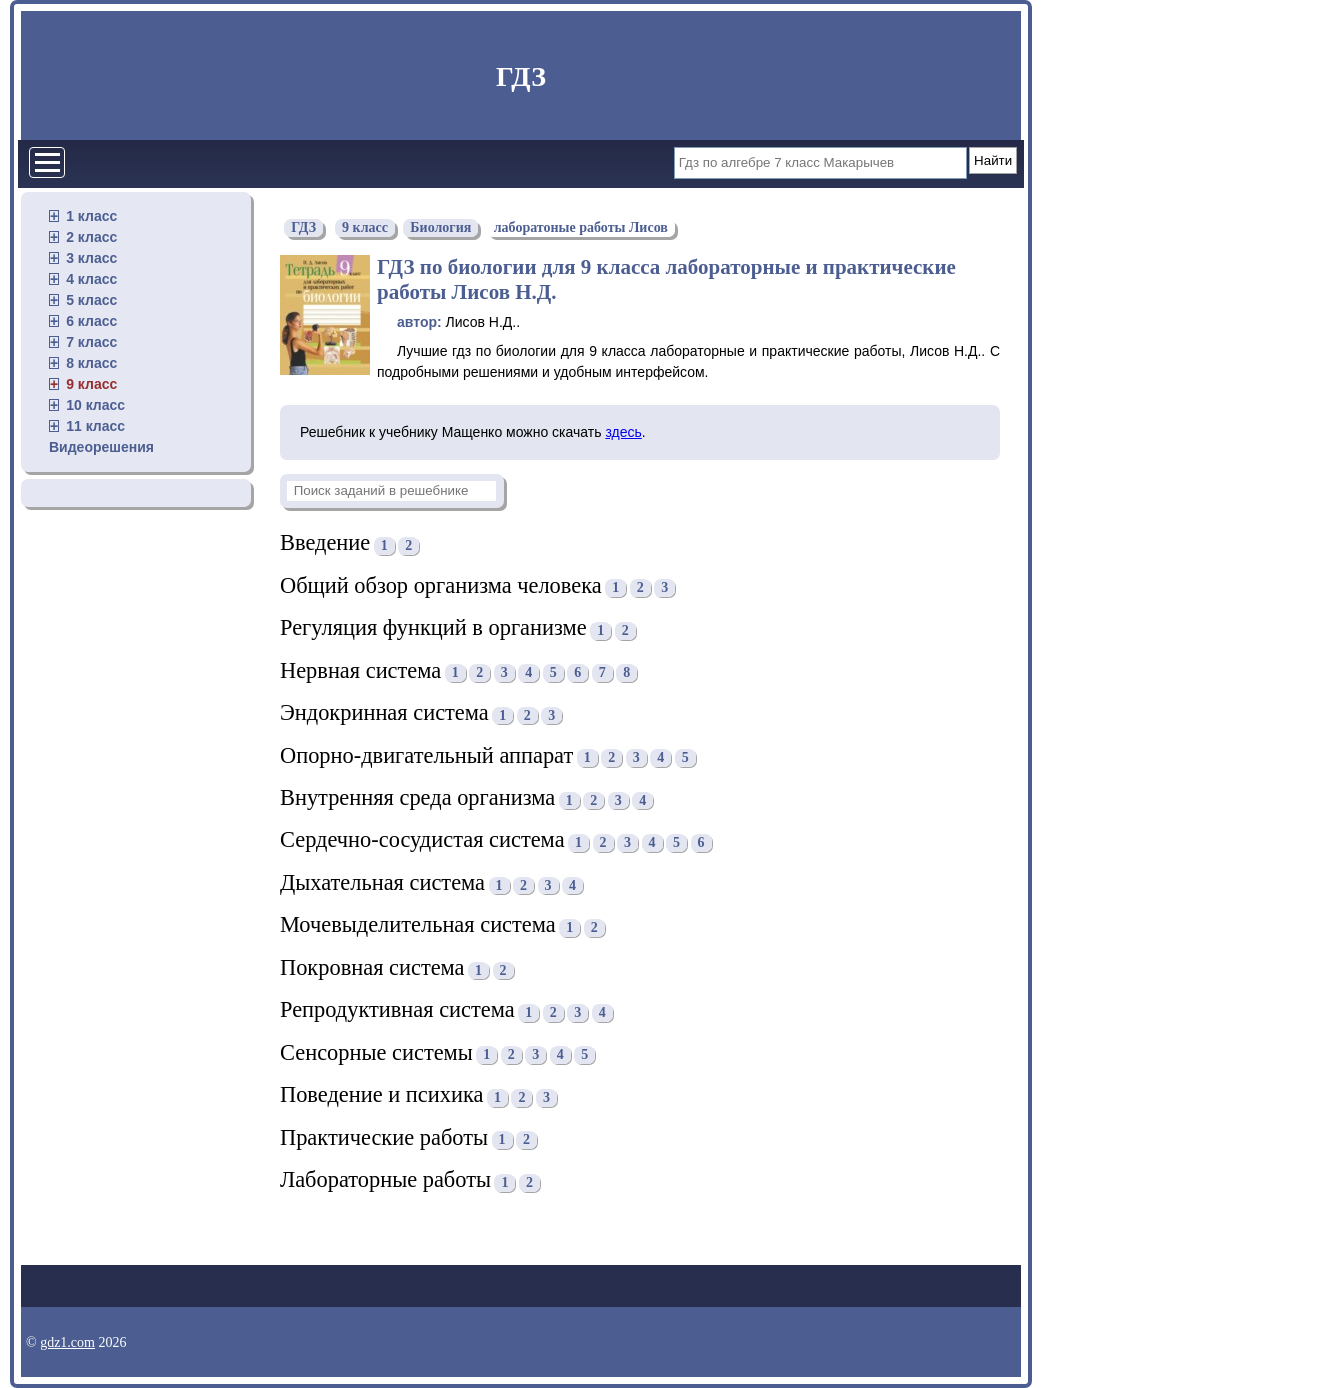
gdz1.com (67, 1342)
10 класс (95, 405)
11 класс (95, 426)
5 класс (91, 300)
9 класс (91, 384)
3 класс (91, 258)
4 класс (91, 279)
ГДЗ (521, 76)
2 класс (91, 237)
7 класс (91, 342)
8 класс (91, 363)
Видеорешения (101, 447)
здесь (623, 432)
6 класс (91, 321)
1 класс (91, 216)
